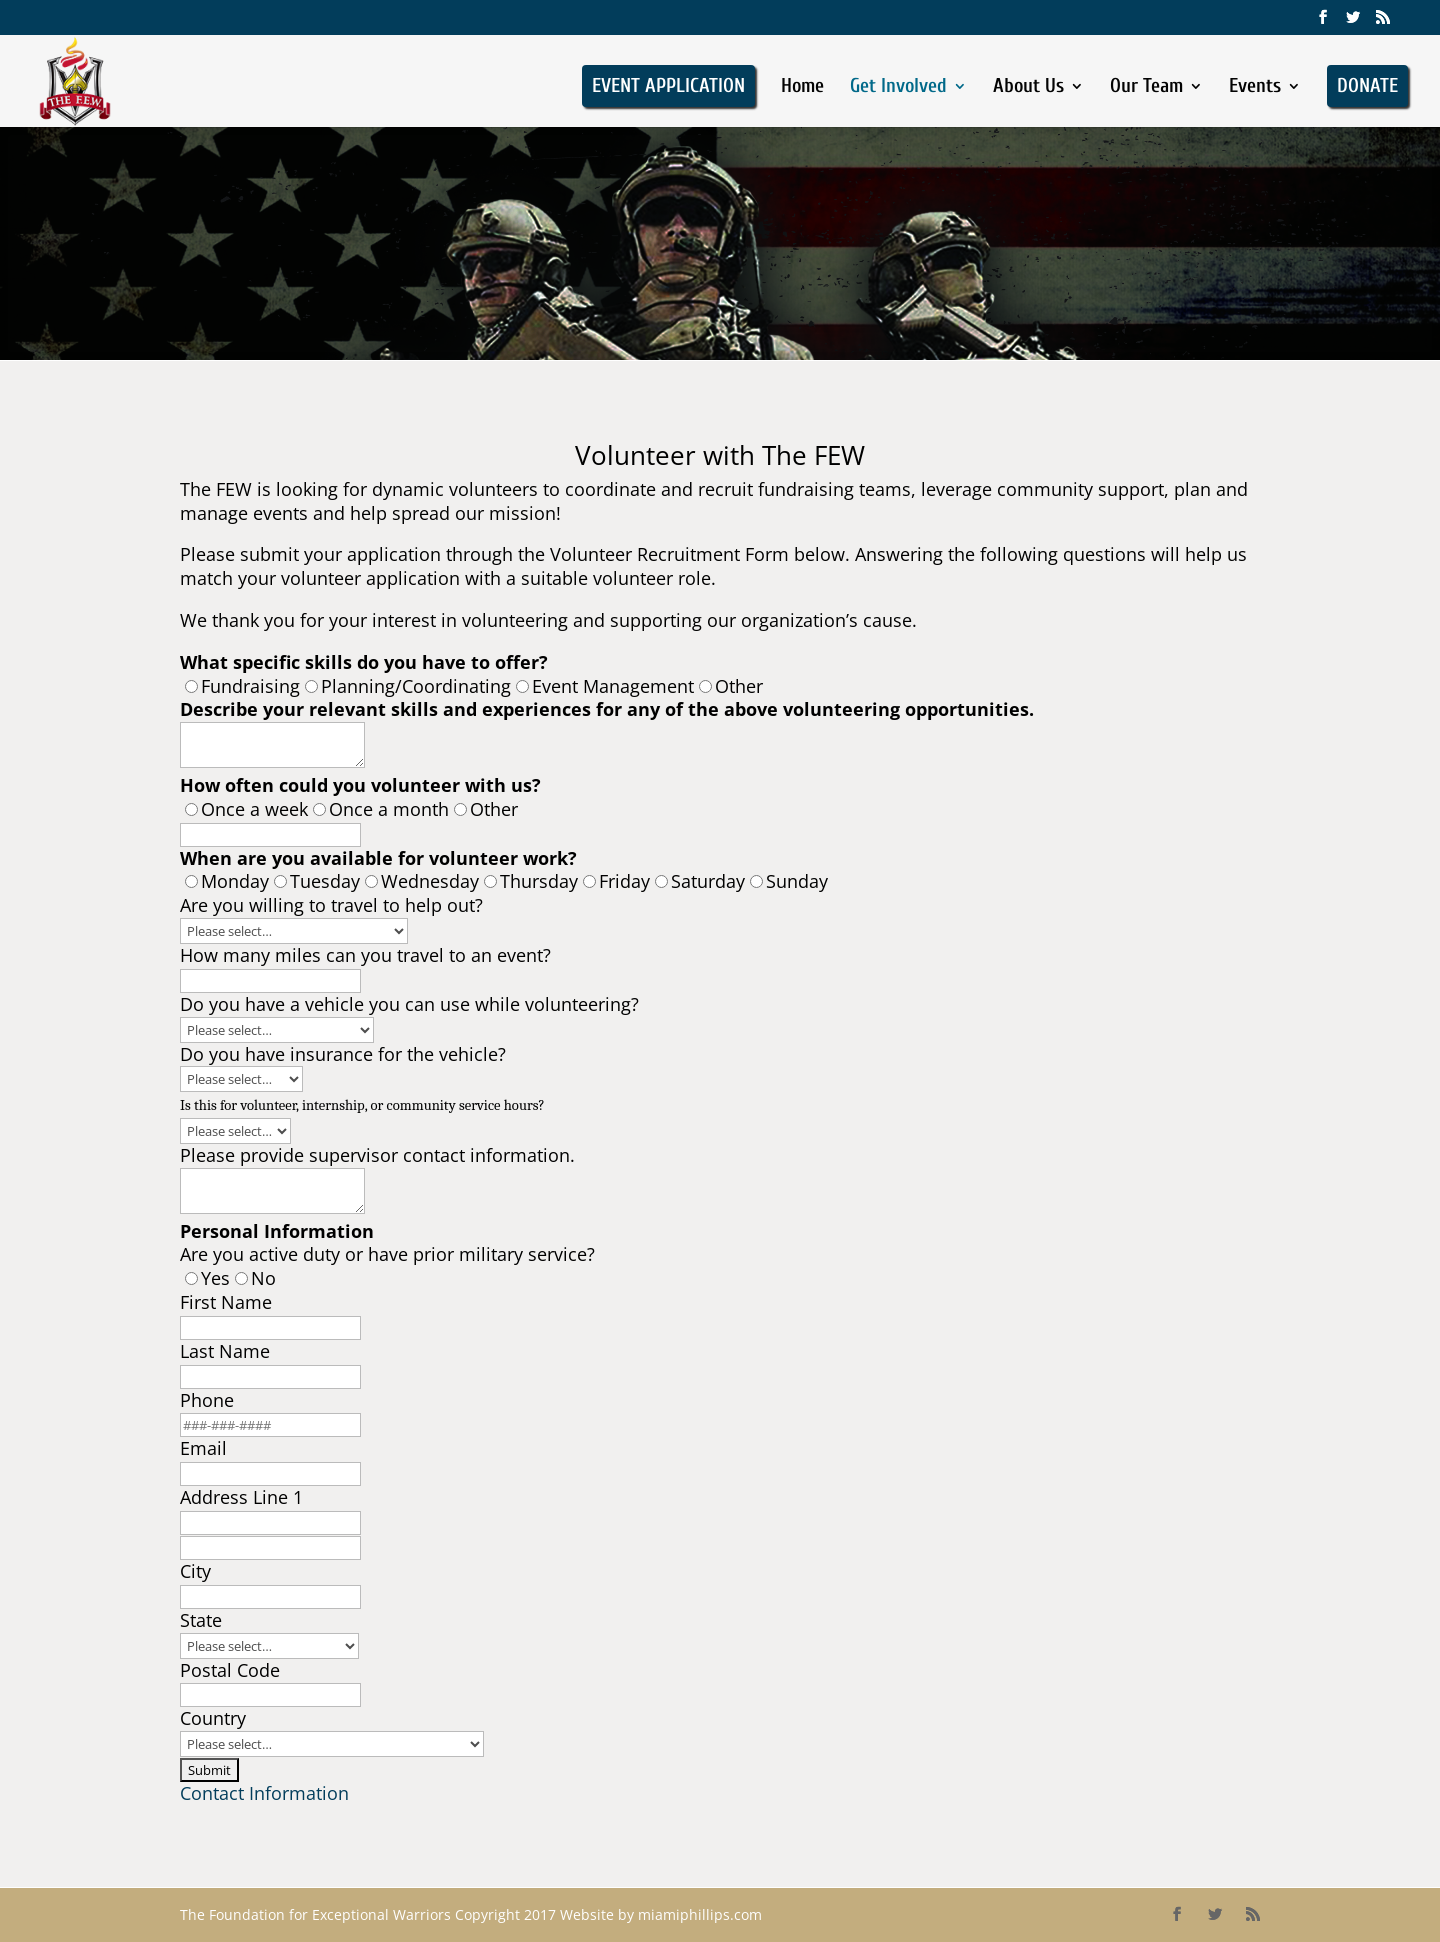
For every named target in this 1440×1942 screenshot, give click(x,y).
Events (1255, 88)
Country (213, 1718)
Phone (207, 1400)
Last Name (225, 1351)
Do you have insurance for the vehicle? (343, 1054)
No (263, 1278)
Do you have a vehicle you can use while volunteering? (409, 1004)
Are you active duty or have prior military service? (387, 1254)
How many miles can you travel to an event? (365, 955)
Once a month (389, 809)
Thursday (539, 881)
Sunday (797, 881)
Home (802, 88)
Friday (624, 881)
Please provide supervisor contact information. (377, 1155)
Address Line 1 (241, 1497)
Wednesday (430, 881)
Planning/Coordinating (416, 686)
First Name (228, 1302)
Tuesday (325, 881)
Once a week (254, 809)
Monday (235, 881)
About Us (1028, 88)
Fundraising (250, 686)
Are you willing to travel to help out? (334, 905)
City (195, 1571)
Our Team (1146, 88)
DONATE (1367, 85)
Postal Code (230, 1670)
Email (203, 1448)
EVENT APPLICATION (668, 85)
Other (739, 686)
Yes (215, 1278)
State (201, 1620)
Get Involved (898, 88)
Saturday (708, 881)
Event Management (613, 686)
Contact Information (264, 1793)
